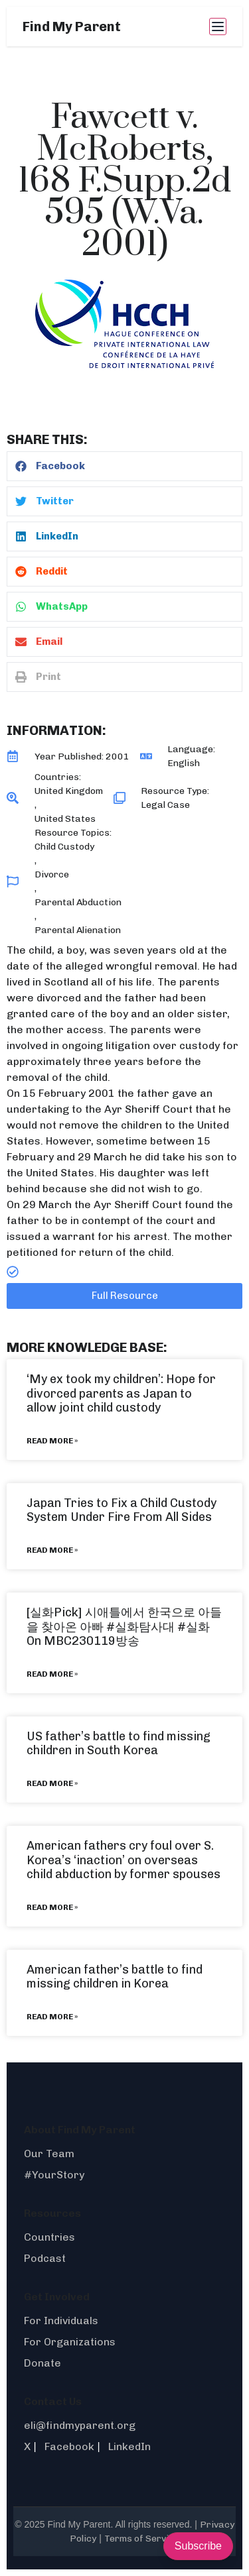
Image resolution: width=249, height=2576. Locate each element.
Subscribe (198, 2545)
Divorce (52, 874)
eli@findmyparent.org (79, 2425)
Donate (42, 2363)
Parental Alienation (78, 930)
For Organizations (70, 2341)
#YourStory (54, 2174)
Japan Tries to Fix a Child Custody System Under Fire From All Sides (121, 1510)
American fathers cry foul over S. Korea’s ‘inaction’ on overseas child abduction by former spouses (123, 1859)
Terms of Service (141, 2538)
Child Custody (64, 846)
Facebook (69, 2446)
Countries (49, 2237)
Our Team (49, 2153)
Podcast (45, 2258)
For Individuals (61, 2320)
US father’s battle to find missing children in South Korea (118, 1743)
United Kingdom (69, 791)
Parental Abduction (78, 902)
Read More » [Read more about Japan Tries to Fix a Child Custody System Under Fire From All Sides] (52, 1550)
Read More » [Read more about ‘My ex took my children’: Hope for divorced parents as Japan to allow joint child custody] (52, 1440)
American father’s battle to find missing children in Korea (115, 1976)
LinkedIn (129, 2446)
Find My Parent (72, 26)
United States (65, 818)
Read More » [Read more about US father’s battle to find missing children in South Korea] (52, 1783)
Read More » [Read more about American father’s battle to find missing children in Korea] (52, 2016)
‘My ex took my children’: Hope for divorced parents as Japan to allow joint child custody (121, 1393)
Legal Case (165, 805)
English (183, 763)
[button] (124, 466)
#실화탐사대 (140, 1627)
